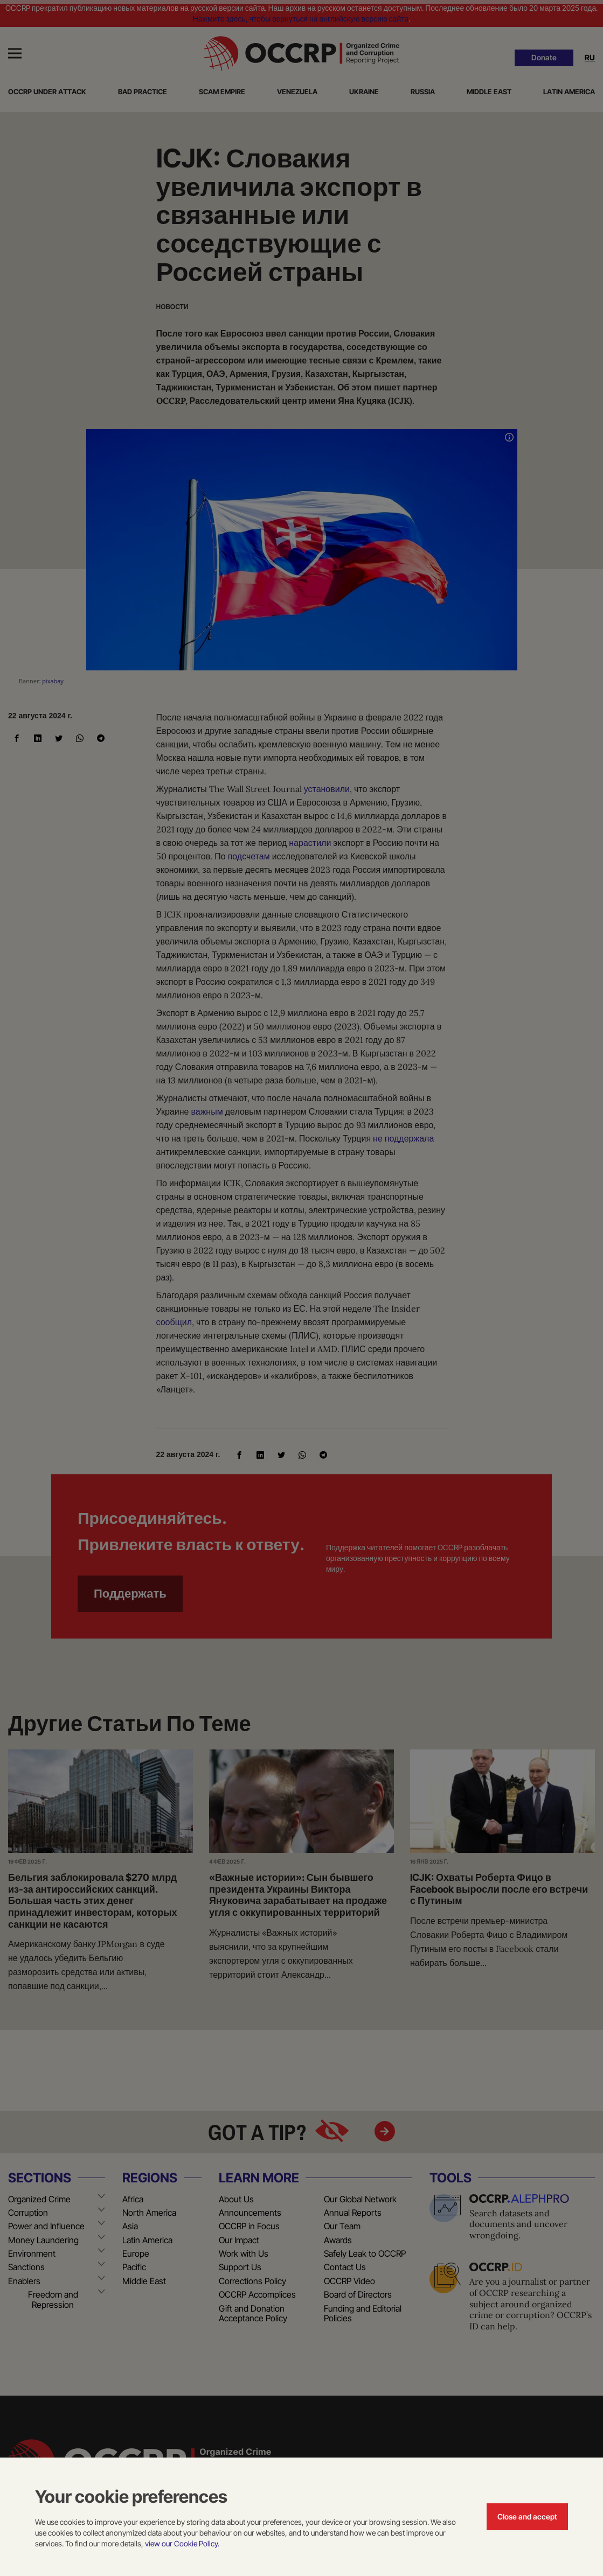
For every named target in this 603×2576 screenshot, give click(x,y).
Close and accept (527, 2516)
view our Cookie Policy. (182, 2543)
